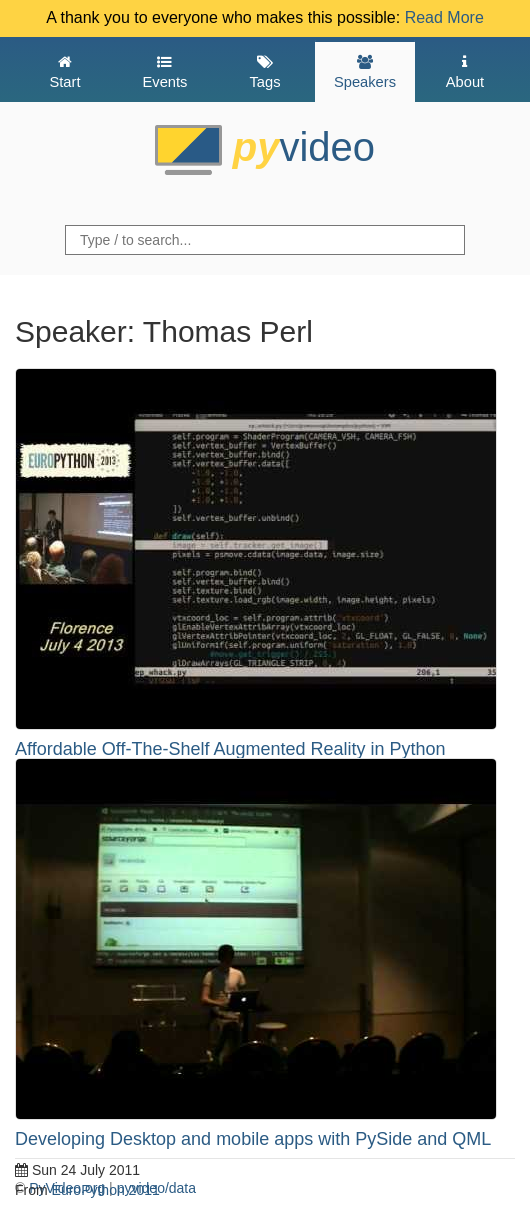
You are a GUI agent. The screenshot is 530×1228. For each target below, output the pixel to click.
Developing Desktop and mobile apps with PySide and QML (253, 1139)
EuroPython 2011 (106, 1190)
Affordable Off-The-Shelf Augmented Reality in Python (230, 749)
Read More (444, 17)
